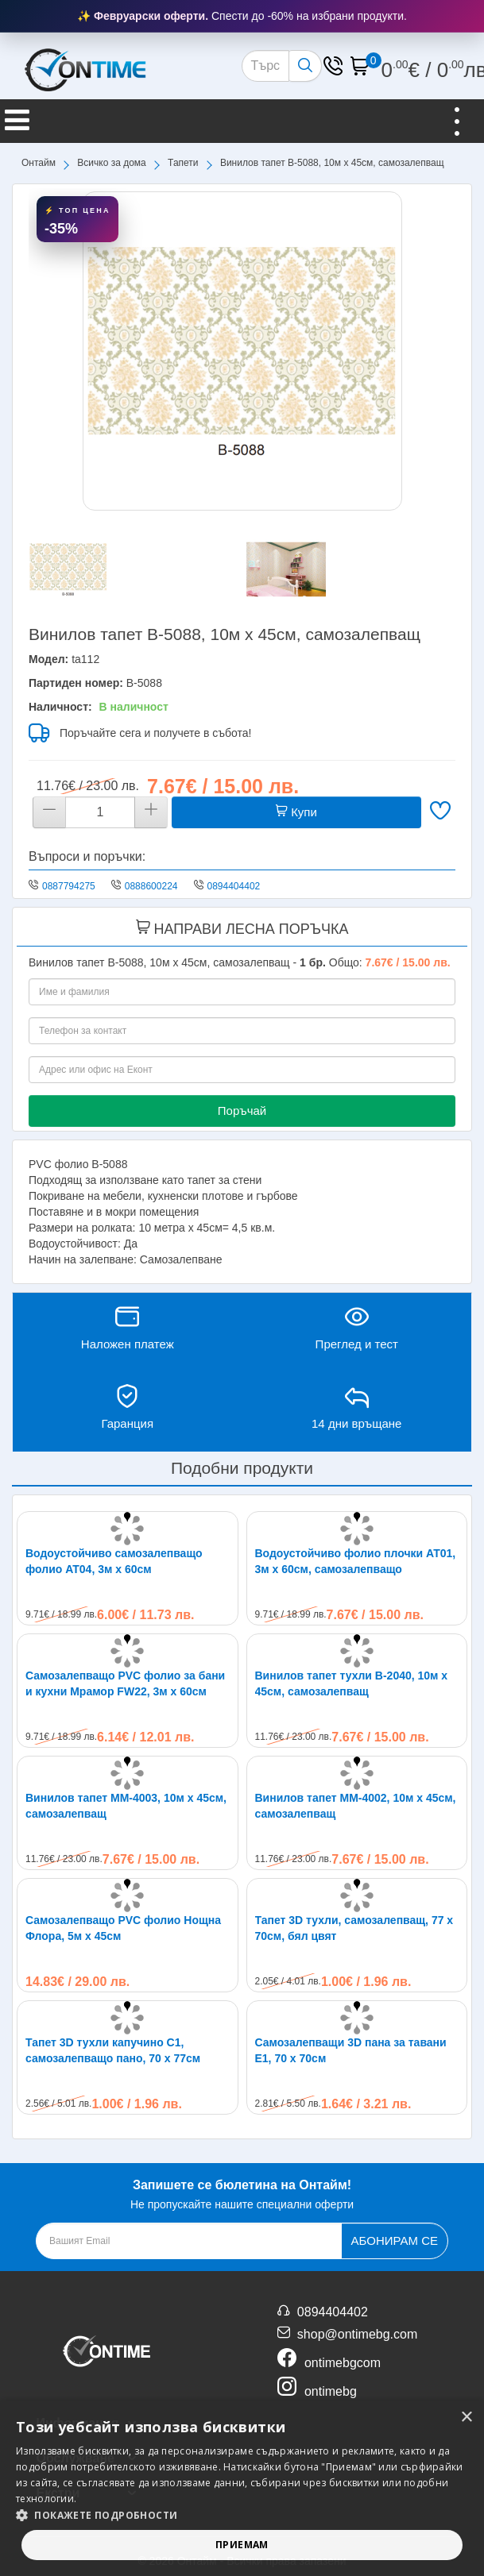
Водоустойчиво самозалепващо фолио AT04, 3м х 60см (114, 1561)
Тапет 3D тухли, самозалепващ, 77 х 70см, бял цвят (354, 1928)
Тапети (183, 162)
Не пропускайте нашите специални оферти (242, 2193)
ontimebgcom (342, 2363)
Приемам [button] (242, 2544)
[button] (242, 2515)
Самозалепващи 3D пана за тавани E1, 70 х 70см (351, 2050)
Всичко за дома (111, 162)
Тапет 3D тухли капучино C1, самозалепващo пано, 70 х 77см (112, 2050)
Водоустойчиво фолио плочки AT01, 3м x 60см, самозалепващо (355, 1561)
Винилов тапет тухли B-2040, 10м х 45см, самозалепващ (351, 1683)
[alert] (242, 2488)
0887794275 (68, 886)
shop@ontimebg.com (357, 2334)
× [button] (466, 2418)
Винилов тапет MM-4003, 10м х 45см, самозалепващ (126, 1805)
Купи (296, 812)
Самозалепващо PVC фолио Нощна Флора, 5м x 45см (123, 1928)
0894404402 (234, 886)
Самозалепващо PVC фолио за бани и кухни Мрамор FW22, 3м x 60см (125, 1683)
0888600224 (151, 886)
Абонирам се (394, 2240)
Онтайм (38, 162)
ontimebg (330, 2391)
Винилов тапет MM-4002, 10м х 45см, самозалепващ (355, 1805)
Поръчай (242, 1110)
